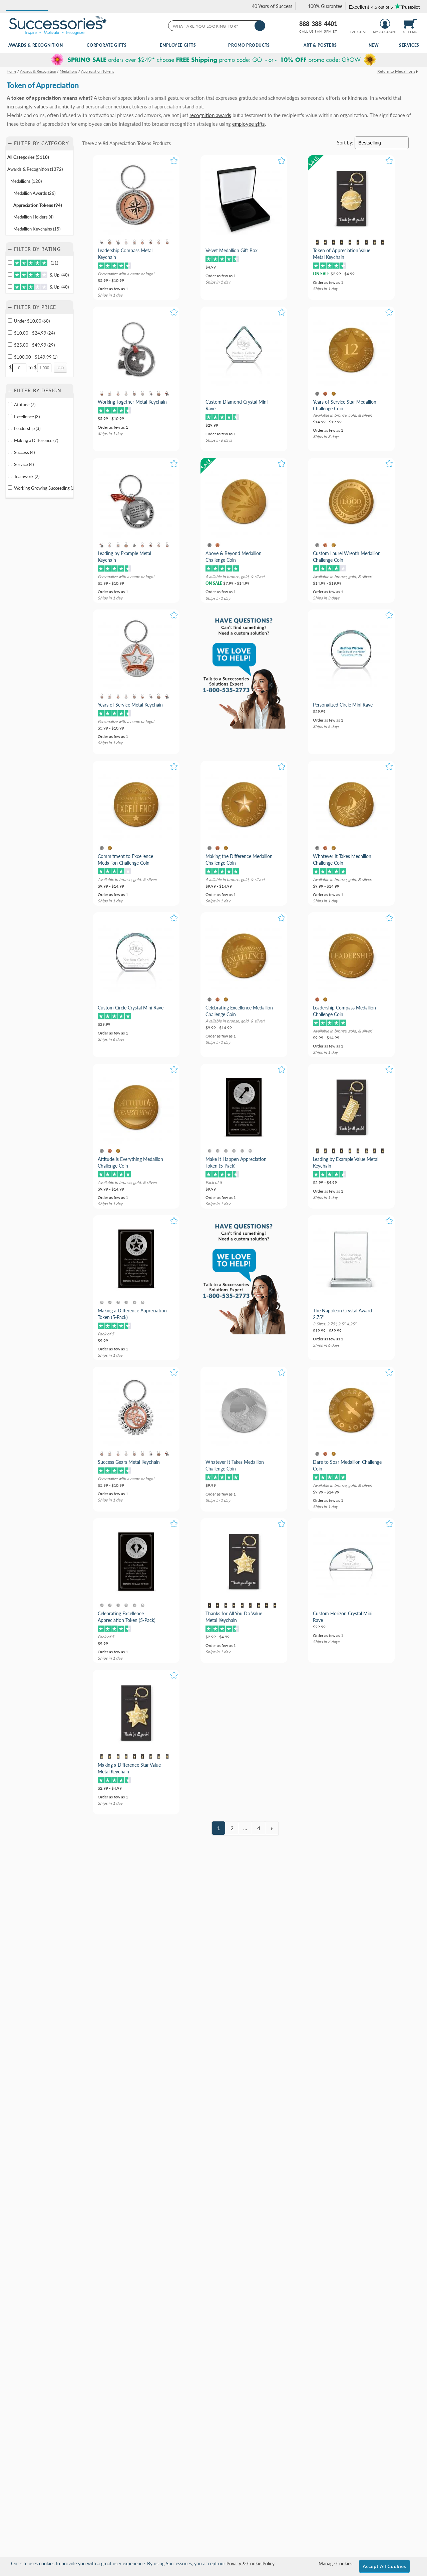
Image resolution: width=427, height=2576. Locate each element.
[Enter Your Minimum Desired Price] (19, 368)
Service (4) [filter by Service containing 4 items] (24, 464)
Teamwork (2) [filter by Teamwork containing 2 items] (26, 476)
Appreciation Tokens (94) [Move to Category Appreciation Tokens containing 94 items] (37, 205)
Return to (396, 71)
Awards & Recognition (35, 45)
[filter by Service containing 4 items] (10, 464)
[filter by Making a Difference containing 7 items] (10, 440)
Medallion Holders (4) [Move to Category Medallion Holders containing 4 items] (33, 217)
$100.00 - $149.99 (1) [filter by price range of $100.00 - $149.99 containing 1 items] (35, 357)
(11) (36, 263)
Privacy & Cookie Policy (251, 2563)
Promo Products (249, 45)
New (374, 45)
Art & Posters (320, 45)
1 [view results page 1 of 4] (218, 1828)
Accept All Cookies (384, 2566)
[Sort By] (381, 142)
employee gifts (248, 124)
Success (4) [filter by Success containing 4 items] (24, 452)
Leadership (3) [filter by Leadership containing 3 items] (27, 428)
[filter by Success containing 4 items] (10, 452)
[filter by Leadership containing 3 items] (10, 428)
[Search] (260, 25)
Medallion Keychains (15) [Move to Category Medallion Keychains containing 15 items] (36, 229)
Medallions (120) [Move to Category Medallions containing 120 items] (26, 181)
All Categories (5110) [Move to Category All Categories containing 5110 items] (28, 157)
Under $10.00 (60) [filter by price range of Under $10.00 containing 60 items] (32, 321)
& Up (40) (41, 275)
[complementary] (213, 60)
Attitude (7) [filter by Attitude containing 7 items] (24, 404)
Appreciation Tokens (130, 143)
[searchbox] (216, 25)
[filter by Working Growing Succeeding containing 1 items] (10, 487)
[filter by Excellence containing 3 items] (10, 416)
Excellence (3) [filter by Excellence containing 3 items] (27, 416)
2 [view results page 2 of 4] (232, 1828)
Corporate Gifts (106, 45)
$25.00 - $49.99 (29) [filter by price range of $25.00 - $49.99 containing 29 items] (34, 345)
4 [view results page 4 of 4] (258, 1828)
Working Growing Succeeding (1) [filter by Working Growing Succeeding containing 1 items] (43, 488)
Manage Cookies (335, 2563)
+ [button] (10, 143)
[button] (27, 6)
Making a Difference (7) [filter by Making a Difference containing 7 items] (36, 440)
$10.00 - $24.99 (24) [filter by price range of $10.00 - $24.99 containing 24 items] (34, 333)
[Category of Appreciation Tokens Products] (213, 100)
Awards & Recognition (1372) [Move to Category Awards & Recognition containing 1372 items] (35, 169)
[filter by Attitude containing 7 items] (10, 404)
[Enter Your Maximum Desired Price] (44, 368)
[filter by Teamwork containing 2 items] (10, 476)
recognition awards (210, 115)
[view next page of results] (272, 1828)
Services (409, 45)
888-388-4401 (318, 23)
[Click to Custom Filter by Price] (60, 368)
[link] (268, 6)
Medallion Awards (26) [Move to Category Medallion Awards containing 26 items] (34, 193)
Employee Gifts (178, 45)
